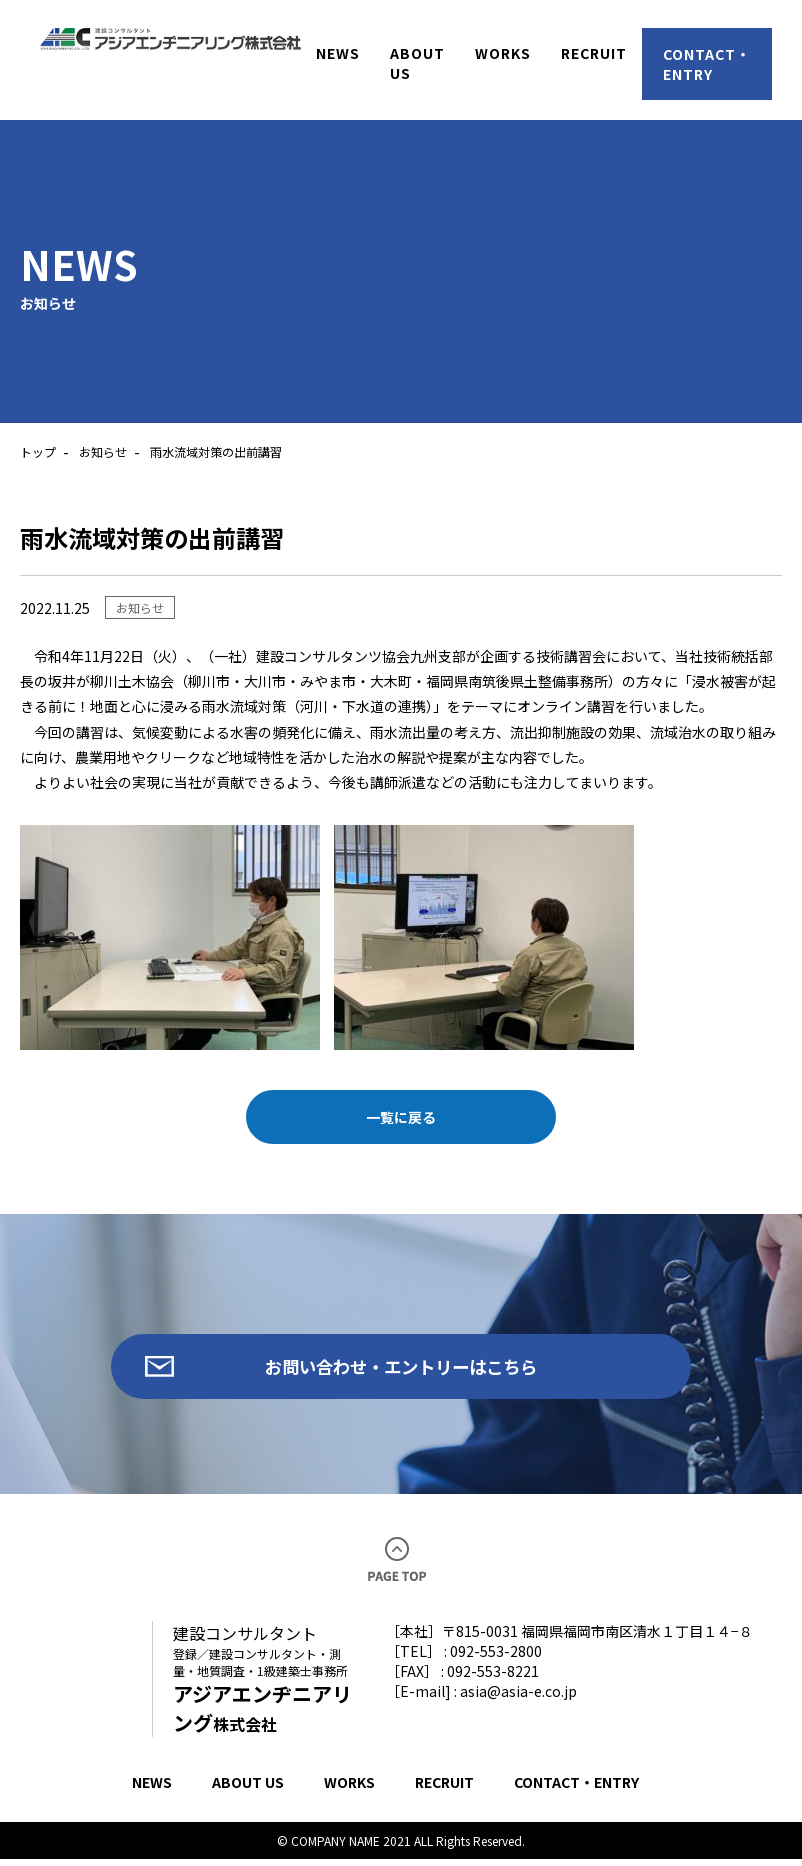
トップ (38, 451)
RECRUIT (444, 1789)
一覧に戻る (401, 1117)
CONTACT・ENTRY (576, 1789)
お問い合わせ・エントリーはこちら (401, 1370)
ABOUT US (248, 1789)
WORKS (349, 1789)
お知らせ (103, 451)
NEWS (152, 1789)
